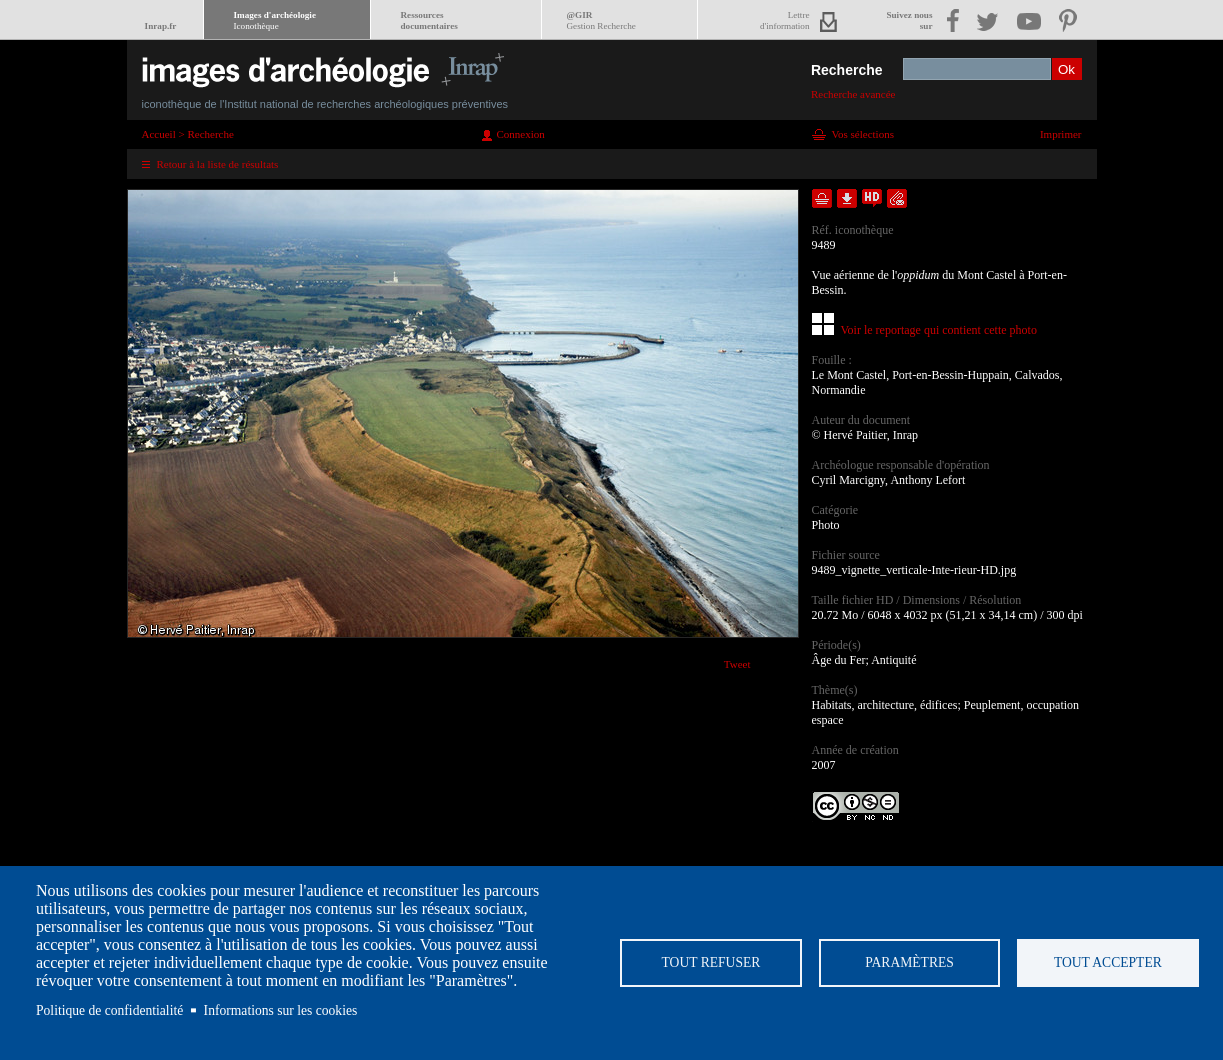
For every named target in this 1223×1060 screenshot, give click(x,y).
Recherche (847, 70)
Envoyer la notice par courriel (897, 198)
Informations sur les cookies (281, 1010)
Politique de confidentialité (109, 1010)
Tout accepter (1108, 962)
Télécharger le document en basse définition (847, 198)
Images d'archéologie (275, 20)
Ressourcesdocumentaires (429, 20)
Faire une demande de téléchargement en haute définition (872, 198)
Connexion (521, 134)
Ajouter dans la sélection (822, 198)
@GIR (601, 20)
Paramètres (909, 962)
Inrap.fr (161, 26)
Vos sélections (863, 134)
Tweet (737, 664)
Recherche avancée (853, 94)
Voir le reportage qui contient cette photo (939, 330)
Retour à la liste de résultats (218, 164)
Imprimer (1061, 134)
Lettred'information (784, 20)
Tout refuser (710, 962)
